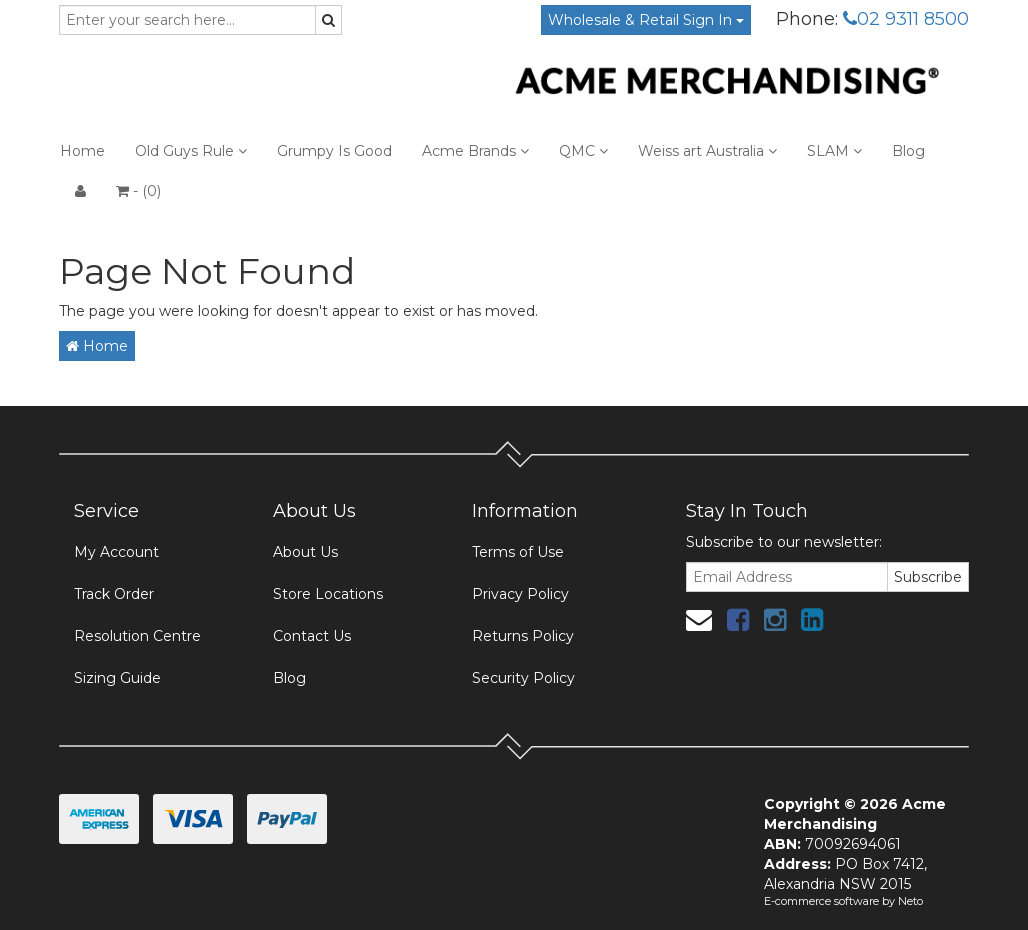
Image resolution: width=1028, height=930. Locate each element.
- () (138, 191)
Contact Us (312, 636)
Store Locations (328, 594)
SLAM (834, 151)
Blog (908, 151)
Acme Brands (475, 151)
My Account (116, 552)
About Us (305, 552)
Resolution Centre (137, 636)
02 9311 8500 (906, 19)
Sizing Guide (117, 678)
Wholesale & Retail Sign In (646, 20)
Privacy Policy (520, 594)
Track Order (114, 594)
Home (82, 151)
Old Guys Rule (191, 151)
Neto (910, 901)
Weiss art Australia (707, 151)
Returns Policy (523, 636)
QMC (583, 151)
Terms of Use (518, 552)
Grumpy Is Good (334, 151)
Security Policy (523, 678)
